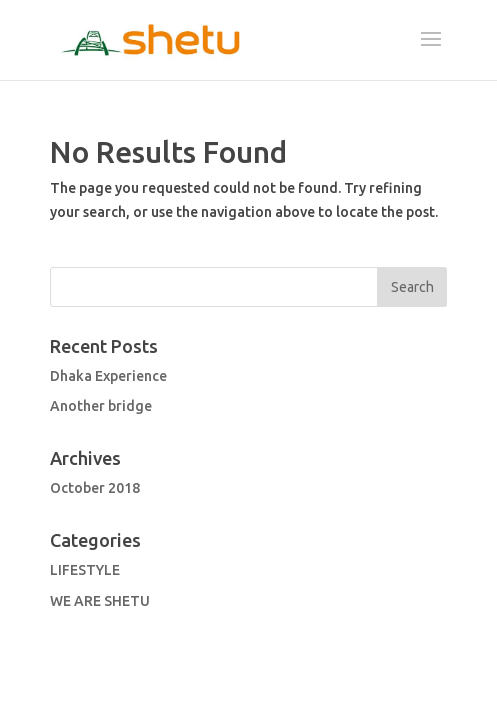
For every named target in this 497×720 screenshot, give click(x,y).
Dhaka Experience (108, 376)
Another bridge (101, 406)
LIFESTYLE (85, 570)
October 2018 (95, 488)
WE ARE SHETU (100, 601)
